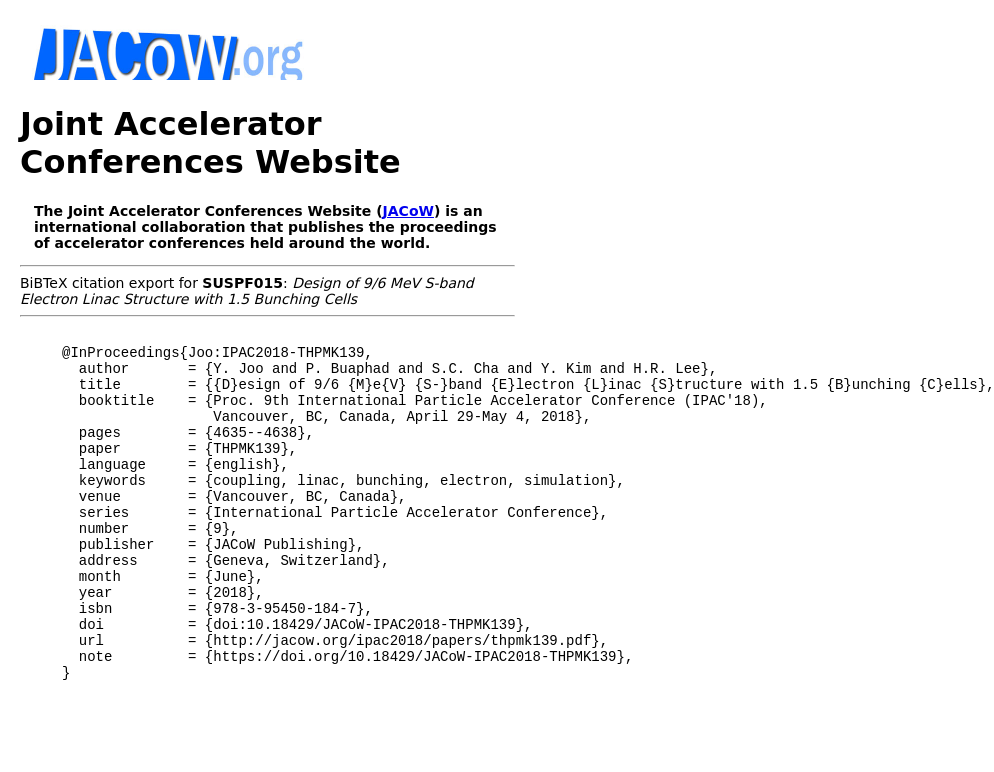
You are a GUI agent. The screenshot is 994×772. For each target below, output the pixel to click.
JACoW (408, 211)
